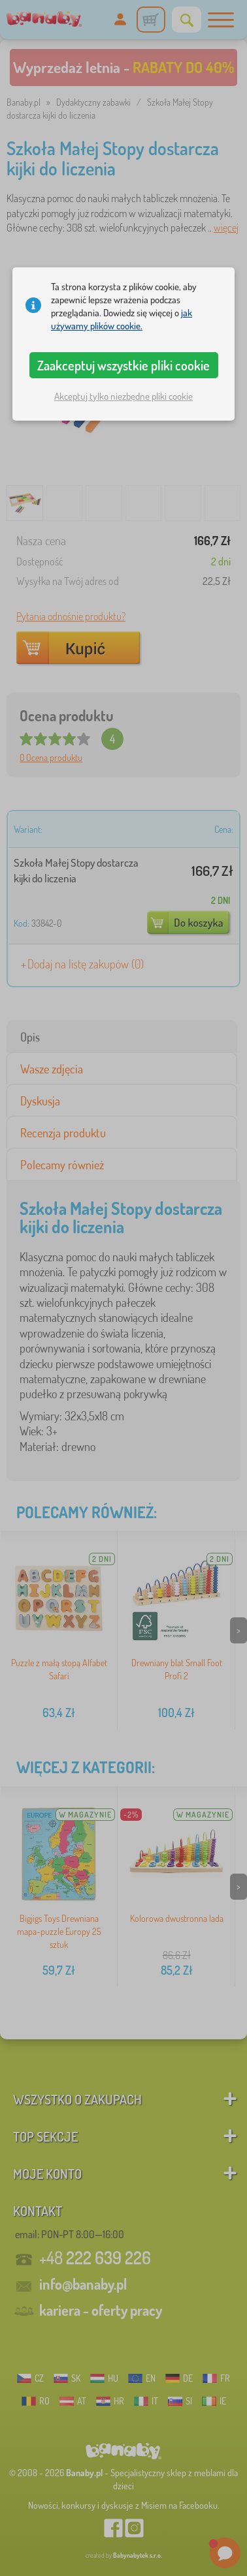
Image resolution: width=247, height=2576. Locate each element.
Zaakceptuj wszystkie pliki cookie (123, 365)
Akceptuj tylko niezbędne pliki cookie (123, 396)
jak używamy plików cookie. (121, 319)
